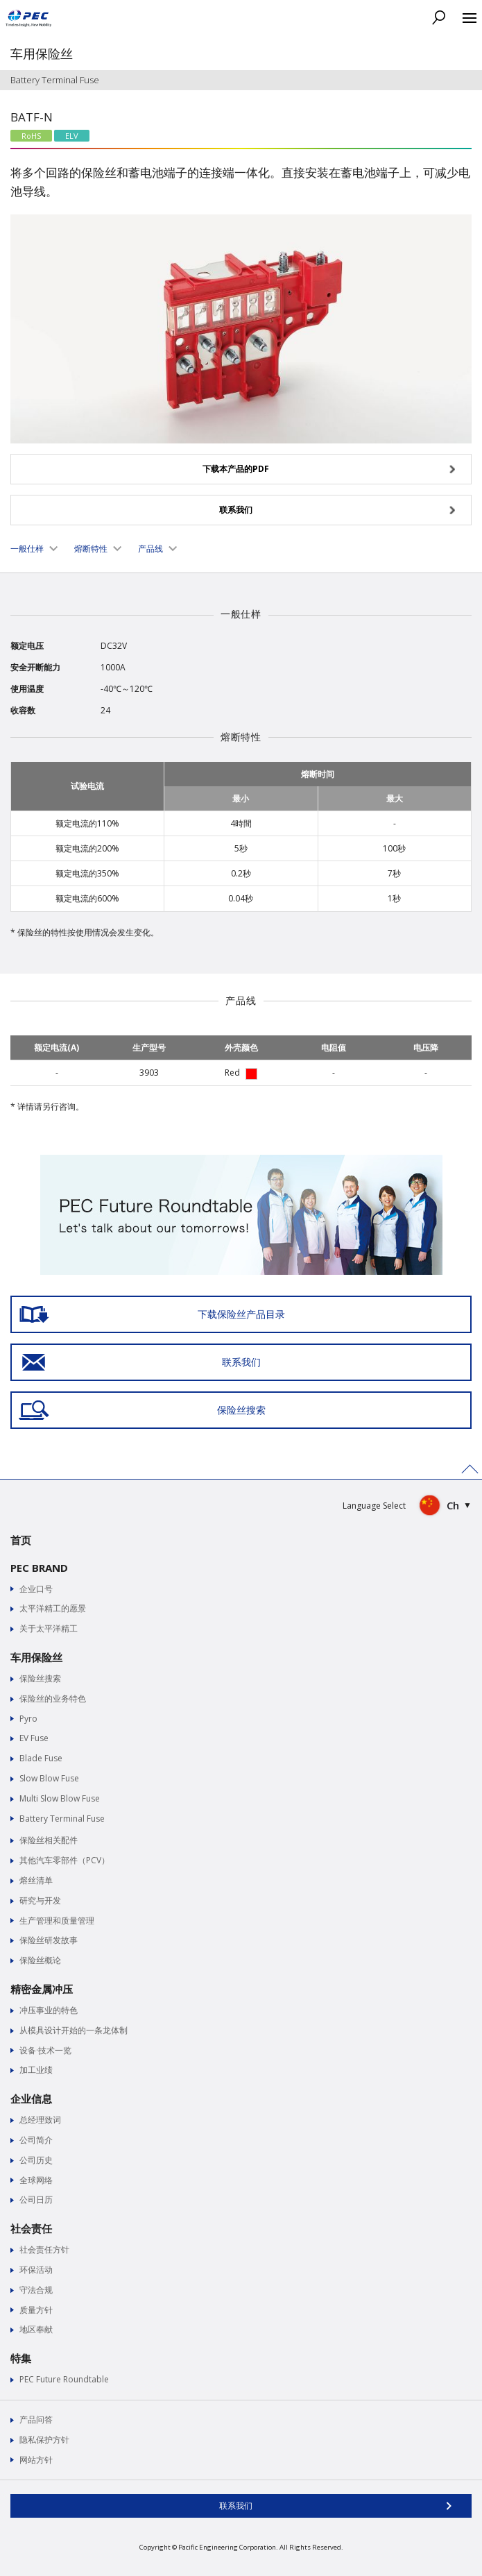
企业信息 (31, 2098)
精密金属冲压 (41, 1989)
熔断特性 (90, 548)
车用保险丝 (36, 1657)
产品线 (150, 548)
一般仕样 (27, 548)
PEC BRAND (39, 1568)
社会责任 (31, 2228)
